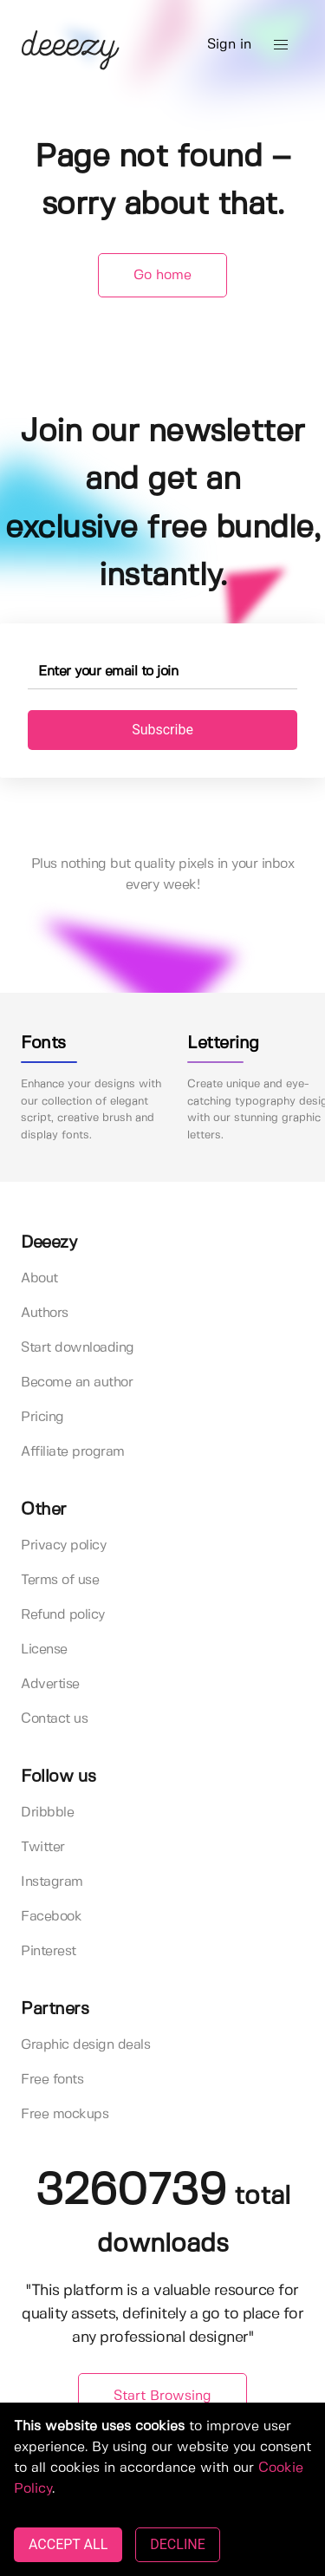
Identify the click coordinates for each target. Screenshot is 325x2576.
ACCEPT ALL (68, 2544)
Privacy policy (63, 1545)
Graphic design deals (85, 2044)
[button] (280, 45)
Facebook (51, 1916)
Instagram (52, 1881)
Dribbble (47, 1812)
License (44, 1649)
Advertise (50, 1684)
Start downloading (77, 1347)
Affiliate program (73, 1451)
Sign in (229, 44)
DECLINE (177, 2544)
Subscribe (162, 729)
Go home (162, 275)
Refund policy (63, 1614)
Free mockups (64, 2114)
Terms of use (60, 1580)
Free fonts (52, 2079)
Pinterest (48, 1951)
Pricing (42, 1417)
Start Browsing (162, 2396)
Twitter (43, 1847)
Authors (44, 1313)
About (39, 1278)
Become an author (77, 1382)
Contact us (54, 1718)
